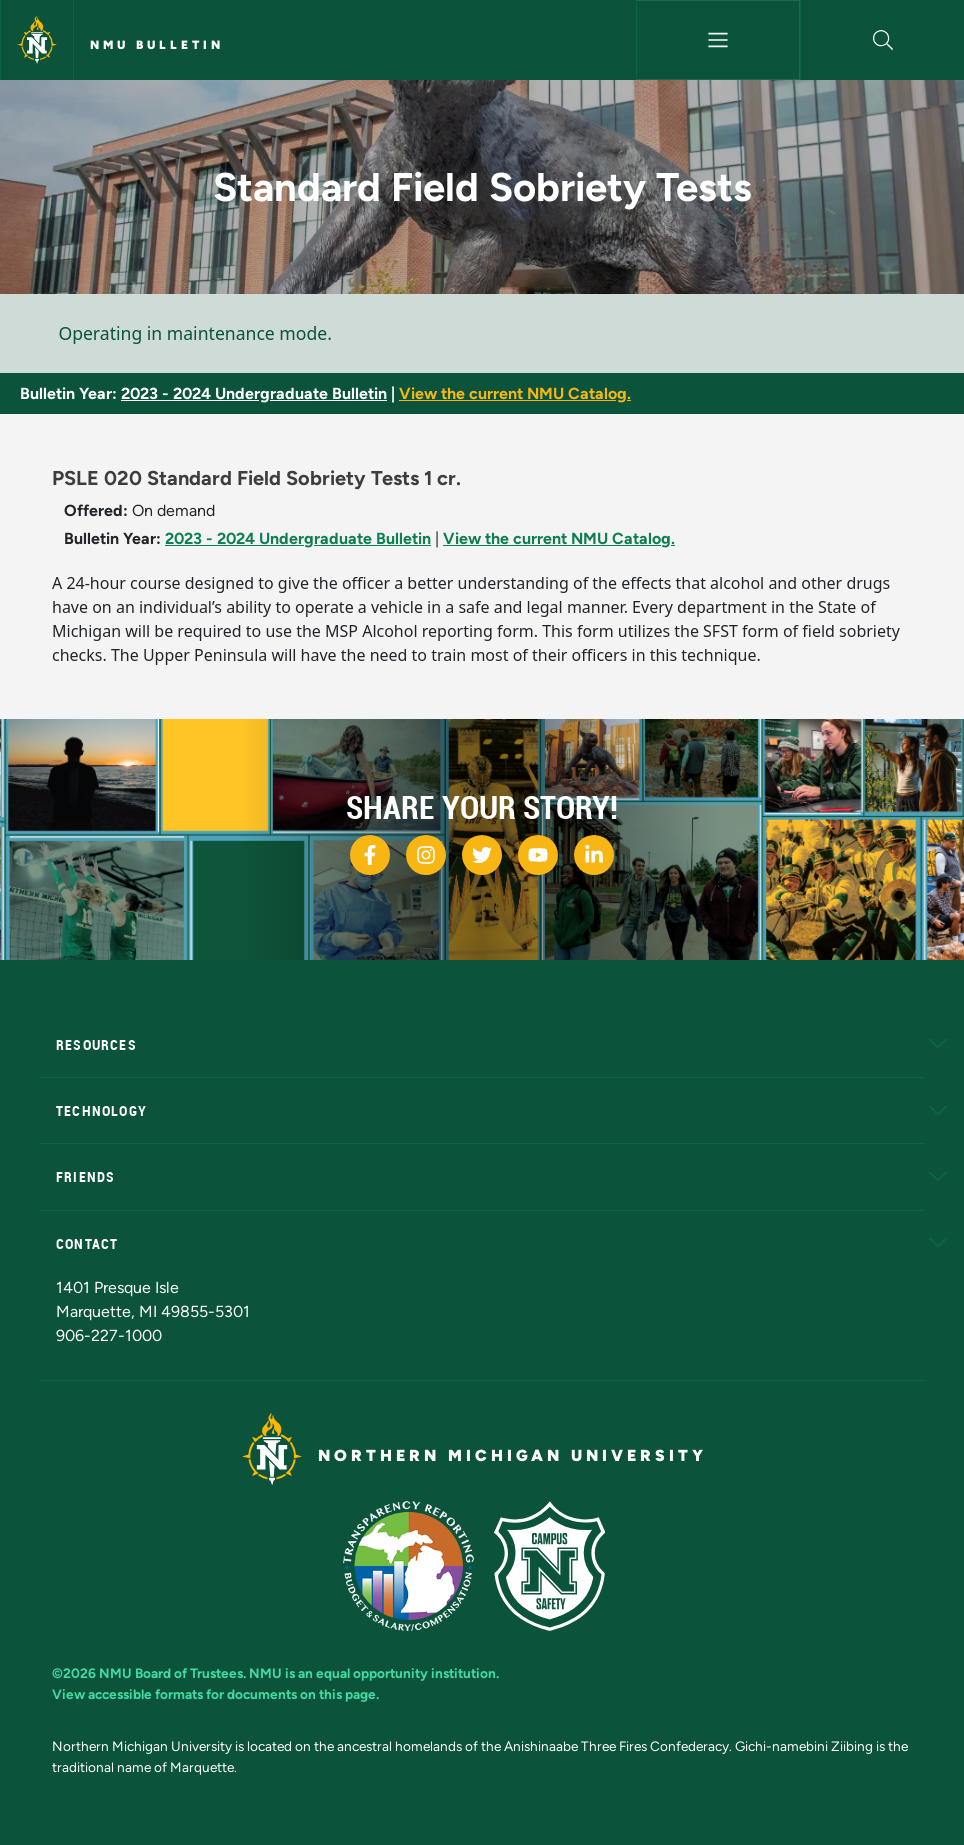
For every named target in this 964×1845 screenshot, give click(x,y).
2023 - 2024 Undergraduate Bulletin (254, 393)
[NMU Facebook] (370, 855)
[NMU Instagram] (426, 855)
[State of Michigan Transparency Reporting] (418, 1564)
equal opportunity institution (406, 1673)
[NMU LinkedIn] (594, 855)
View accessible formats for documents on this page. (215, 1694)
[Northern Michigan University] (37, 40)
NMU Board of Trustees (171, 1673)
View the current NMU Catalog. (515, 393)
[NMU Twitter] (482, 855)
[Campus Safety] (557, 1564)
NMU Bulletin (157, 45)
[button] (882, 40)
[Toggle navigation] (718, 40)
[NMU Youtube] (538, 855)
